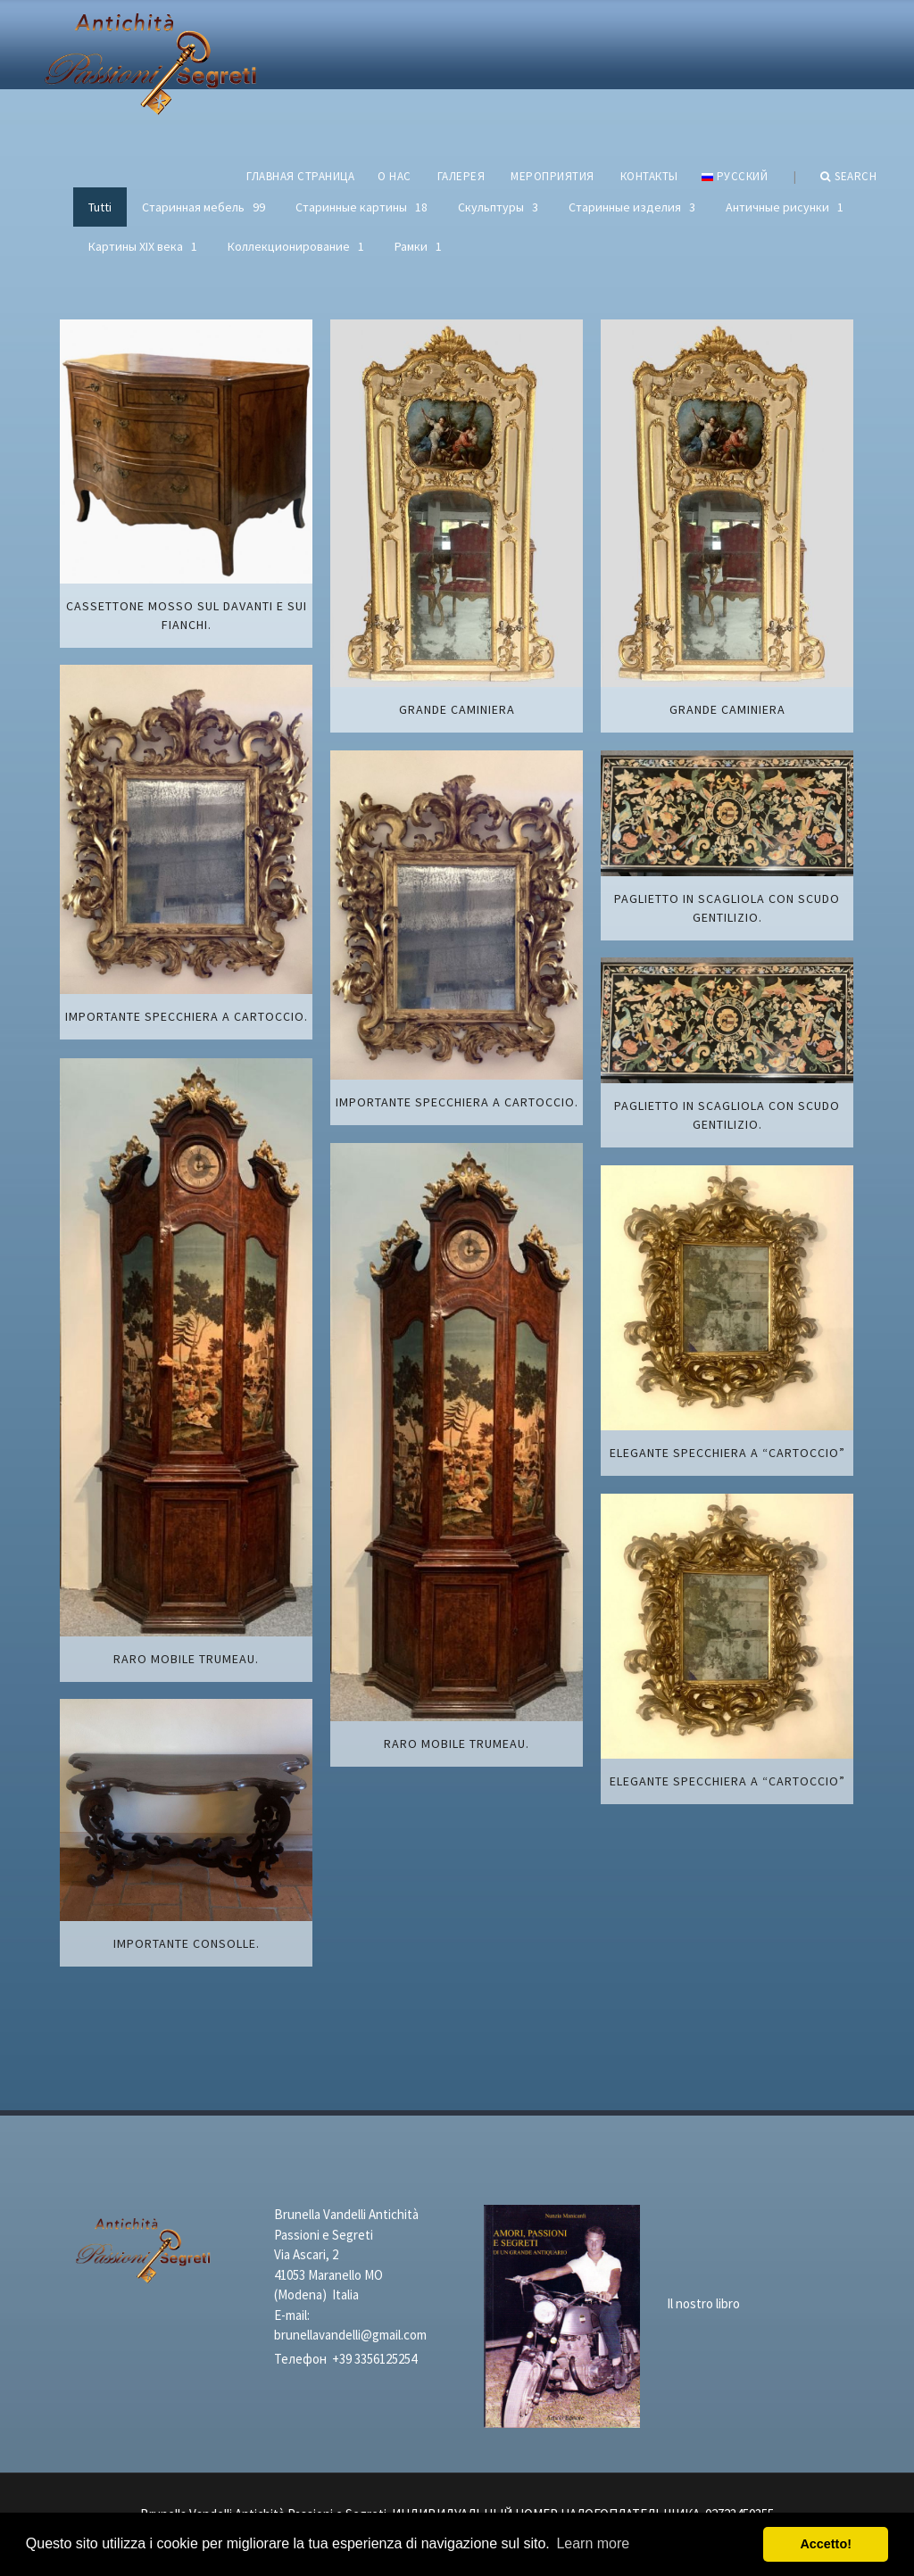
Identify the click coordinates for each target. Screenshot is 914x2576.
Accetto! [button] (826, 2544)
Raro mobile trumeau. (186, 1659)
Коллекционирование (296, 246)
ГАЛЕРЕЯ (461, 176)
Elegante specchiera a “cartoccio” (727, 1453)
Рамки (418, 246)
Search (848, 176)
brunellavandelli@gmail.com (350, 2334)
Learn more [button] (592, 2543)
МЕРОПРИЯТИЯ (552, 176)
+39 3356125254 (374, 2358)
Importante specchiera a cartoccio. (186, 1016)
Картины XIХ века (142, 246)
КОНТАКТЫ (649, 176)
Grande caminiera (457, 709)
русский (735, 176)
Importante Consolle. (186, 1943)
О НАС (394, 176)
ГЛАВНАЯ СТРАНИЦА (300, 176)
